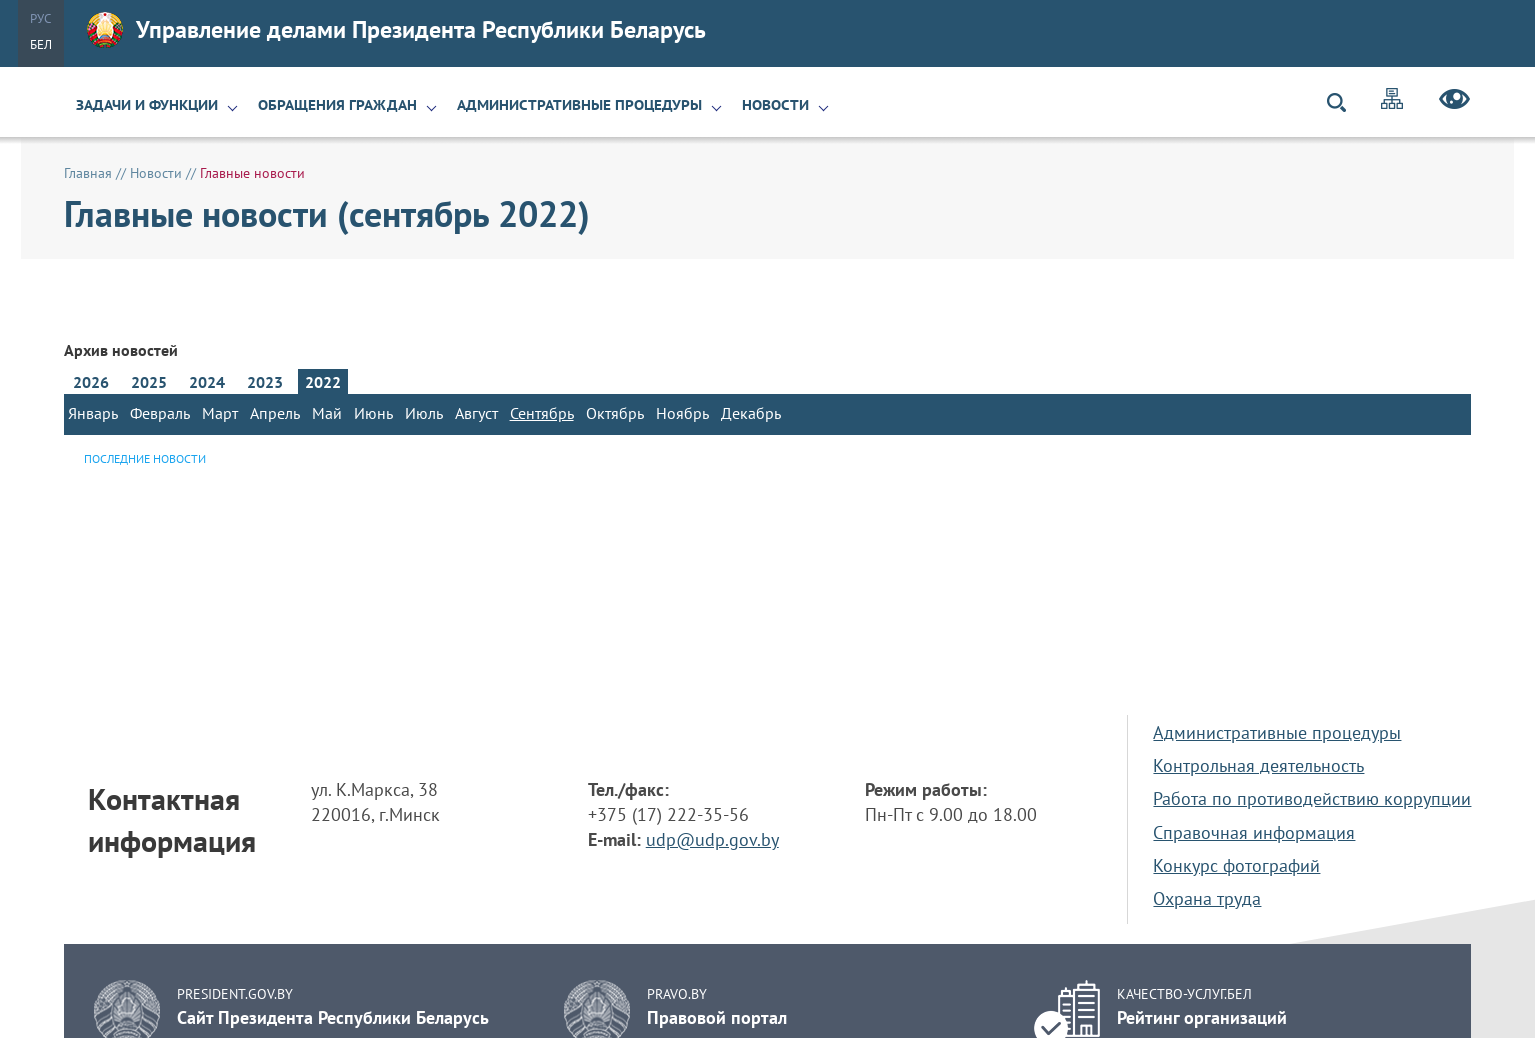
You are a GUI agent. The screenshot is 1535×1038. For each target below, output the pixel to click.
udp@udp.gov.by (712, 839)
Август (476, 413)
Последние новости (145, 458)
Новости (775, 105)
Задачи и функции (147, 105)
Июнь (373, 413)
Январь (93, 413)
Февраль (160, 413)
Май (327, 413)
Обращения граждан (337, 105)
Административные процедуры (579, 105)
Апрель (275, 413)
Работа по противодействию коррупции (1312, 798)
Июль (424, 413)
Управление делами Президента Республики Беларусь (396, 30)
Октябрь (615, 413)
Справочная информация (1254, 832)
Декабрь (751, 413)
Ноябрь (682, 413)
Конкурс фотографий (1236, 865)
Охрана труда (1207, 898)
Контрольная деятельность (1258, 765)
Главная (88, 173)
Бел (41, 44)
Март (220, 413)
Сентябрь (542, 413)
